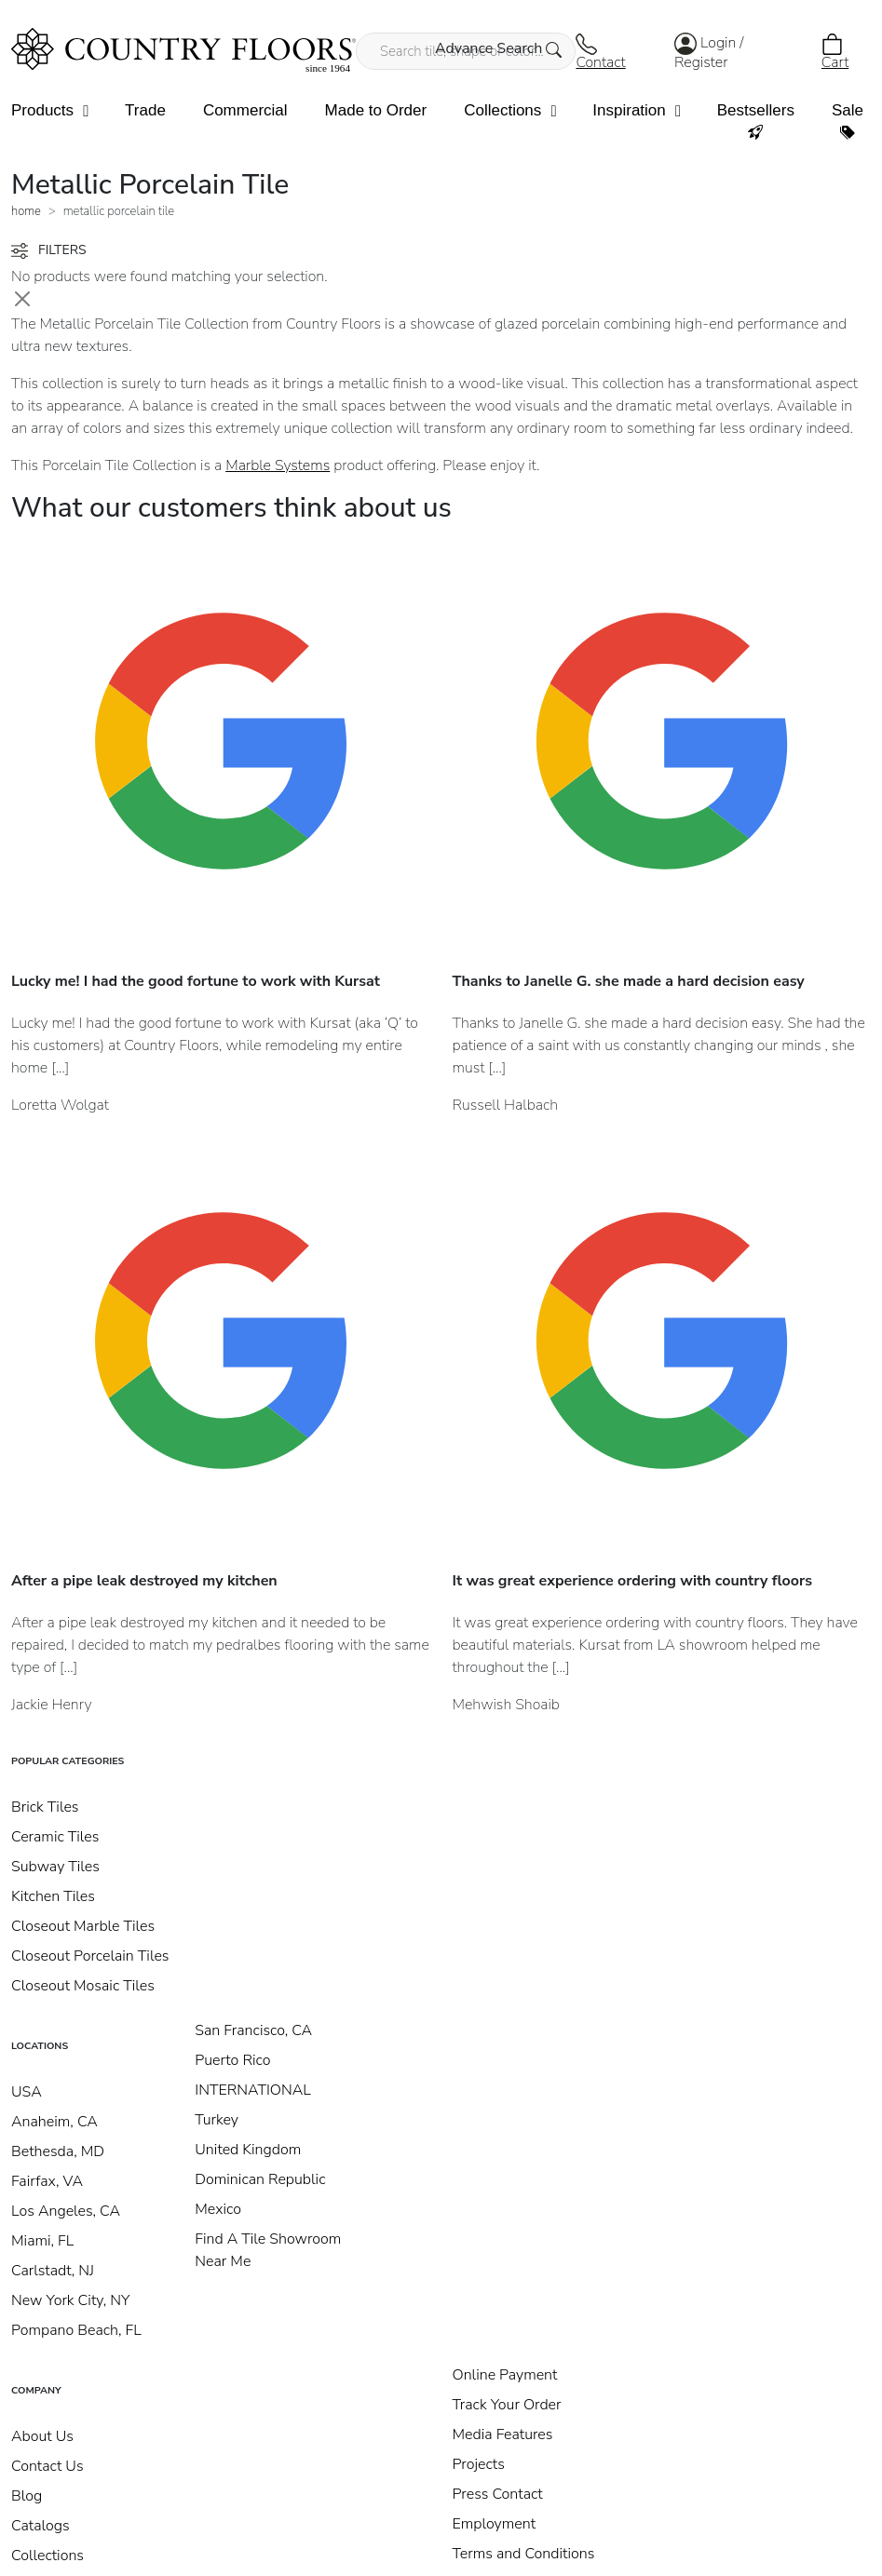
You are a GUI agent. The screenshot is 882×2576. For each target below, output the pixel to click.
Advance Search (499, 48)
